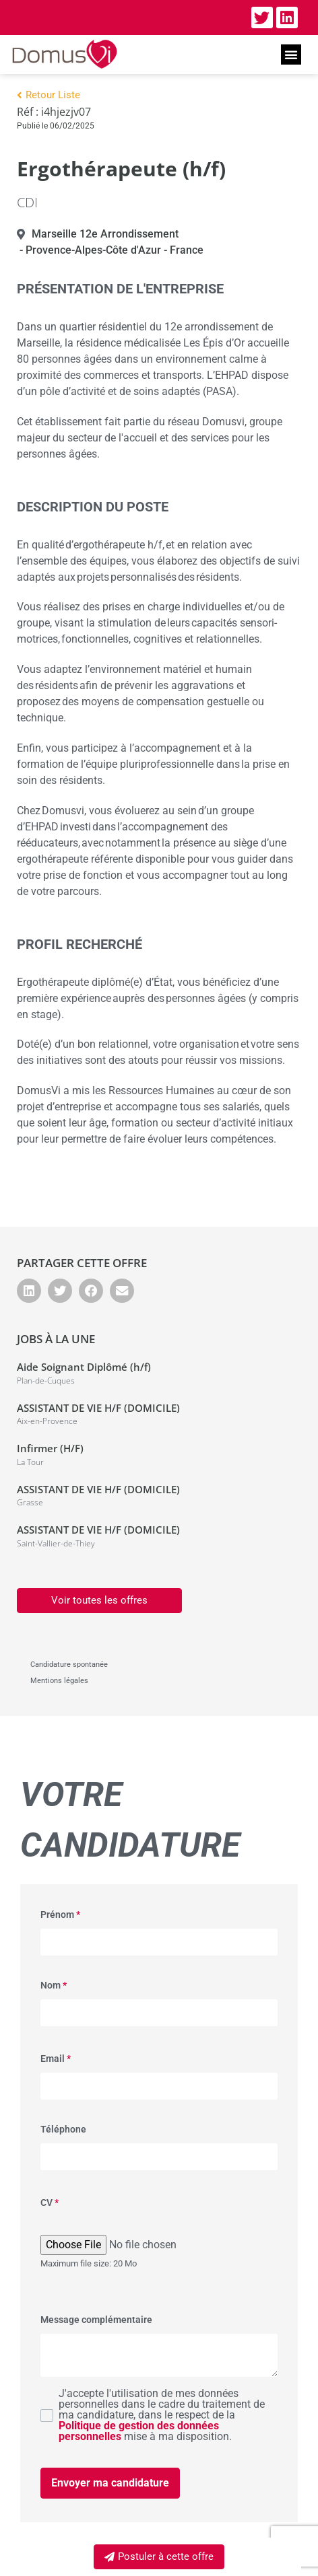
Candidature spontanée (69, 1664)
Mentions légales (59, 1680)
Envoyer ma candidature (110, 2482)
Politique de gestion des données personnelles (139, 2431)
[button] (291, 54)
